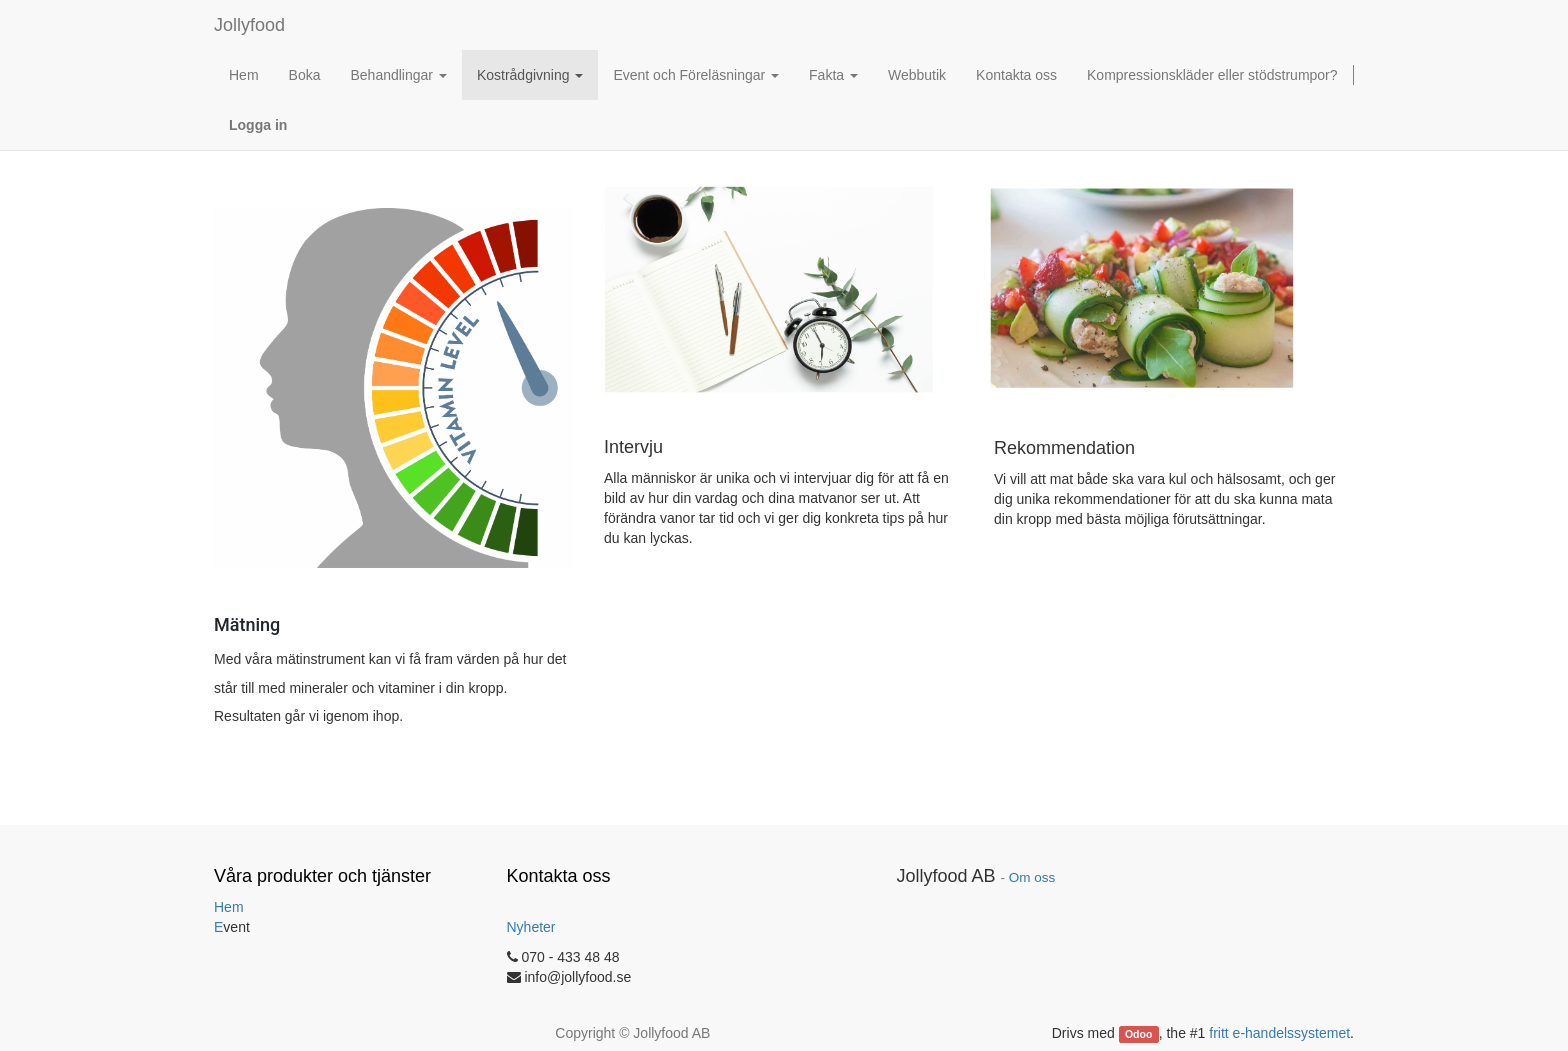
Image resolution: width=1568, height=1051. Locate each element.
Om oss (1032, 877)
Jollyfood (249, 25)
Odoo (1138, 1034)
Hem (229, 907)
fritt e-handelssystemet (1279, 1033)
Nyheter (531, 927)
